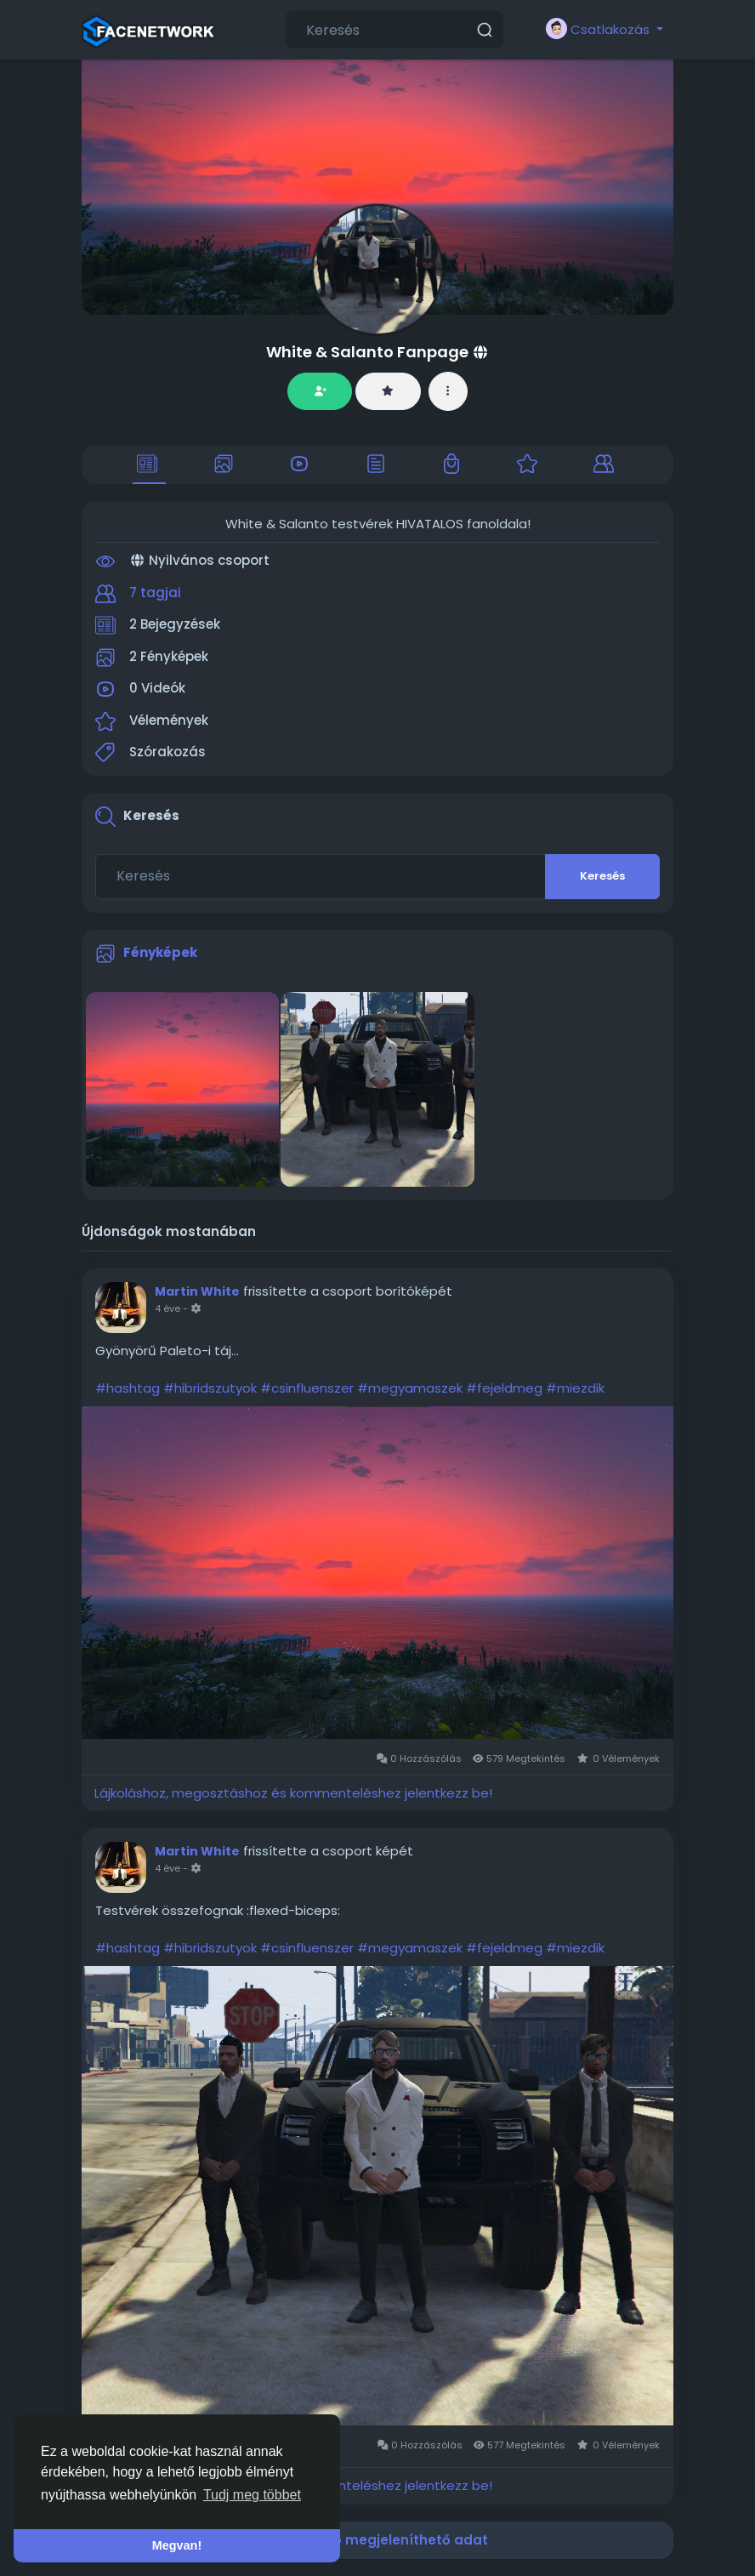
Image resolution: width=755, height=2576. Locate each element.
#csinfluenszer (307, 1388)
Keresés (602, 876)
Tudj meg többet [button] (252, 2495)
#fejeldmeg (504, 1388)
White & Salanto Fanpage (367, 351)
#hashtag (127, 1388)
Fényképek (160, 952)
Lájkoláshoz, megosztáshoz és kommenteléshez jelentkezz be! (293, 1793)
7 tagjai (155, 592)
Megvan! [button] (177, 2545)
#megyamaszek (410, 1388)
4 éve (167, 1308)
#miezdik (575, 1388)
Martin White (197, 1291)
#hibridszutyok (210, 1388)
